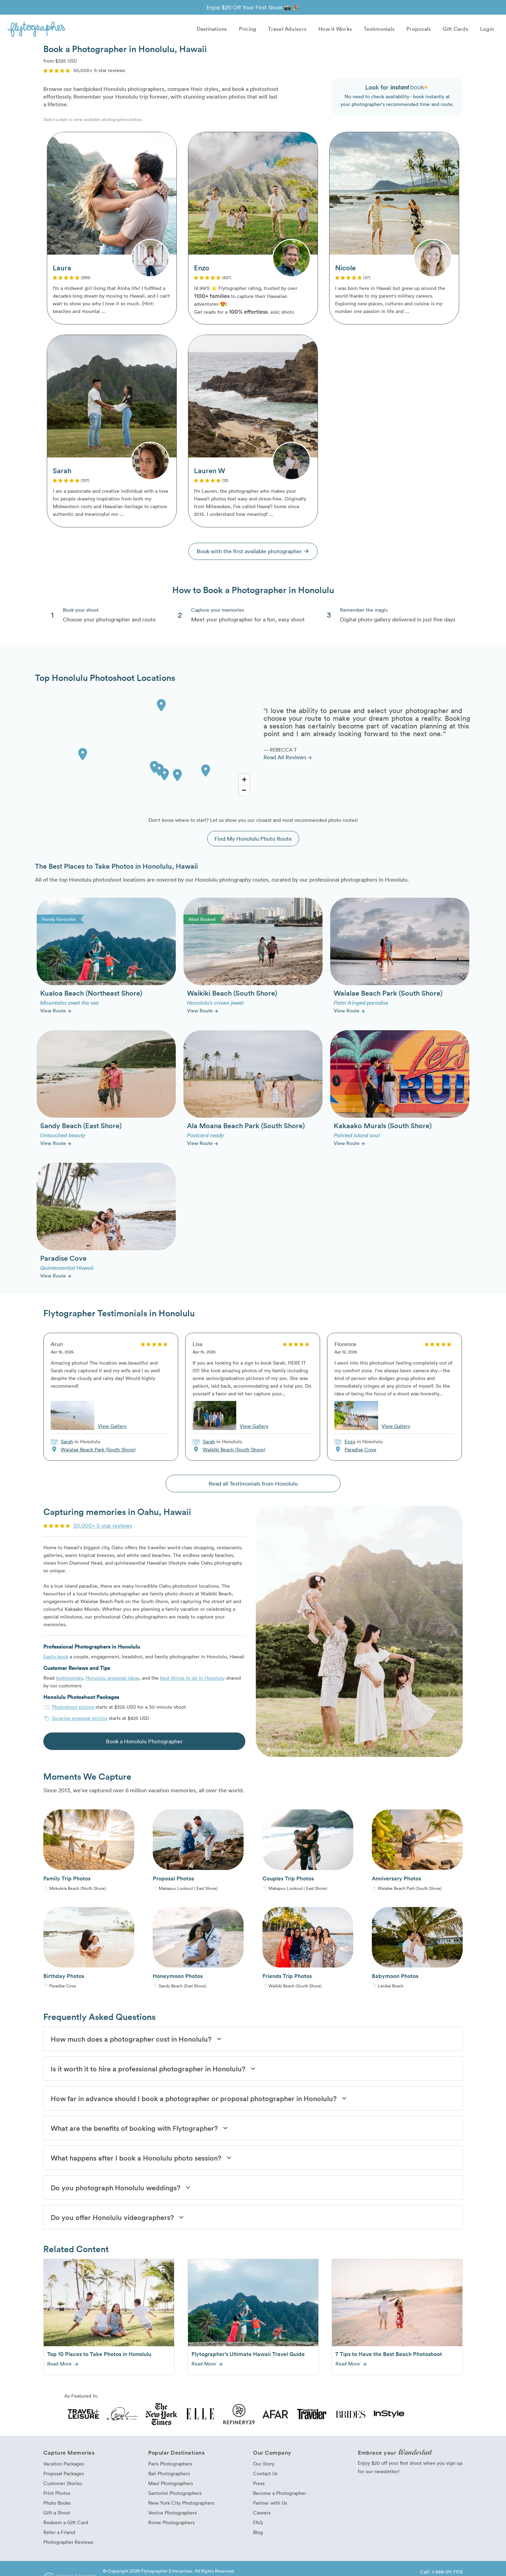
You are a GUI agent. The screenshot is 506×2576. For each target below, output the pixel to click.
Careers (261, 2513)
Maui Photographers (170, 2484)
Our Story (263, 2464)
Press (259, 2484)
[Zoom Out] (244, 790)
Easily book (55, 1656)
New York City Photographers (181, 2503)
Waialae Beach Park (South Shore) (98, 1449)
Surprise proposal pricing (79, 1718)
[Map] (144, 746)
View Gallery (112, 1426)
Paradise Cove (360, 1449)
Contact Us (265, 2474)
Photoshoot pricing (73, 1707)
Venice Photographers (172, 2513)
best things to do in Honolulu (192, 1678)
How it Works (335, 28)
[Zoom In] (244, 780)
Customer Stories (62, 2484)
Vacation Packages (63, 2464)
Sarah (67, 1441)
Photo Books (57, 2503)
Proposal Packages (63, 2474)
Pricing (247, 28)
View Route (56, 1011)
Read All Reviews (287, 757)
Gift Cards (455, 28)
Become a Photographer (279, 2493)
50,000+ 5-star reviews (102, 1525)
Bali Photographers (169, 2474)
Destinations (212, 28)
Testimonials (379, 28)
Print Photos (56, 2493)
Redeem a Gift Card (65, 2523)
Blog (258, 2532)
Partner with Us (270, 2503)
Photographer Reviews (68, 2542)
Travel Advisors (287, 28)
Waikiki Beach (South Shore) (234, 1449)
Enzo (350, 1441)
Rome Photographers (171, 2523)
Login (487, 28)
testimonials (69, 1678)
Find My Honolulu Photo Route (253, 838)
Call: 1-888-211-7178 (441, 2572)
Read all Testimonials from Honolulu (253, 1483)
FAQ (258, 2523)
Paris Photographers (170, 2464)
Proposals (418, 28)
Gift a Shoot (56, 2513)
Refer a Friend (59, 2532)
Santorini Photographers (175, 2493)
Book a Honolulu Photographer (144, 1741)
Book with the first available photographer (253, 551)
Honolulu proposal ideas (112, 1678)
